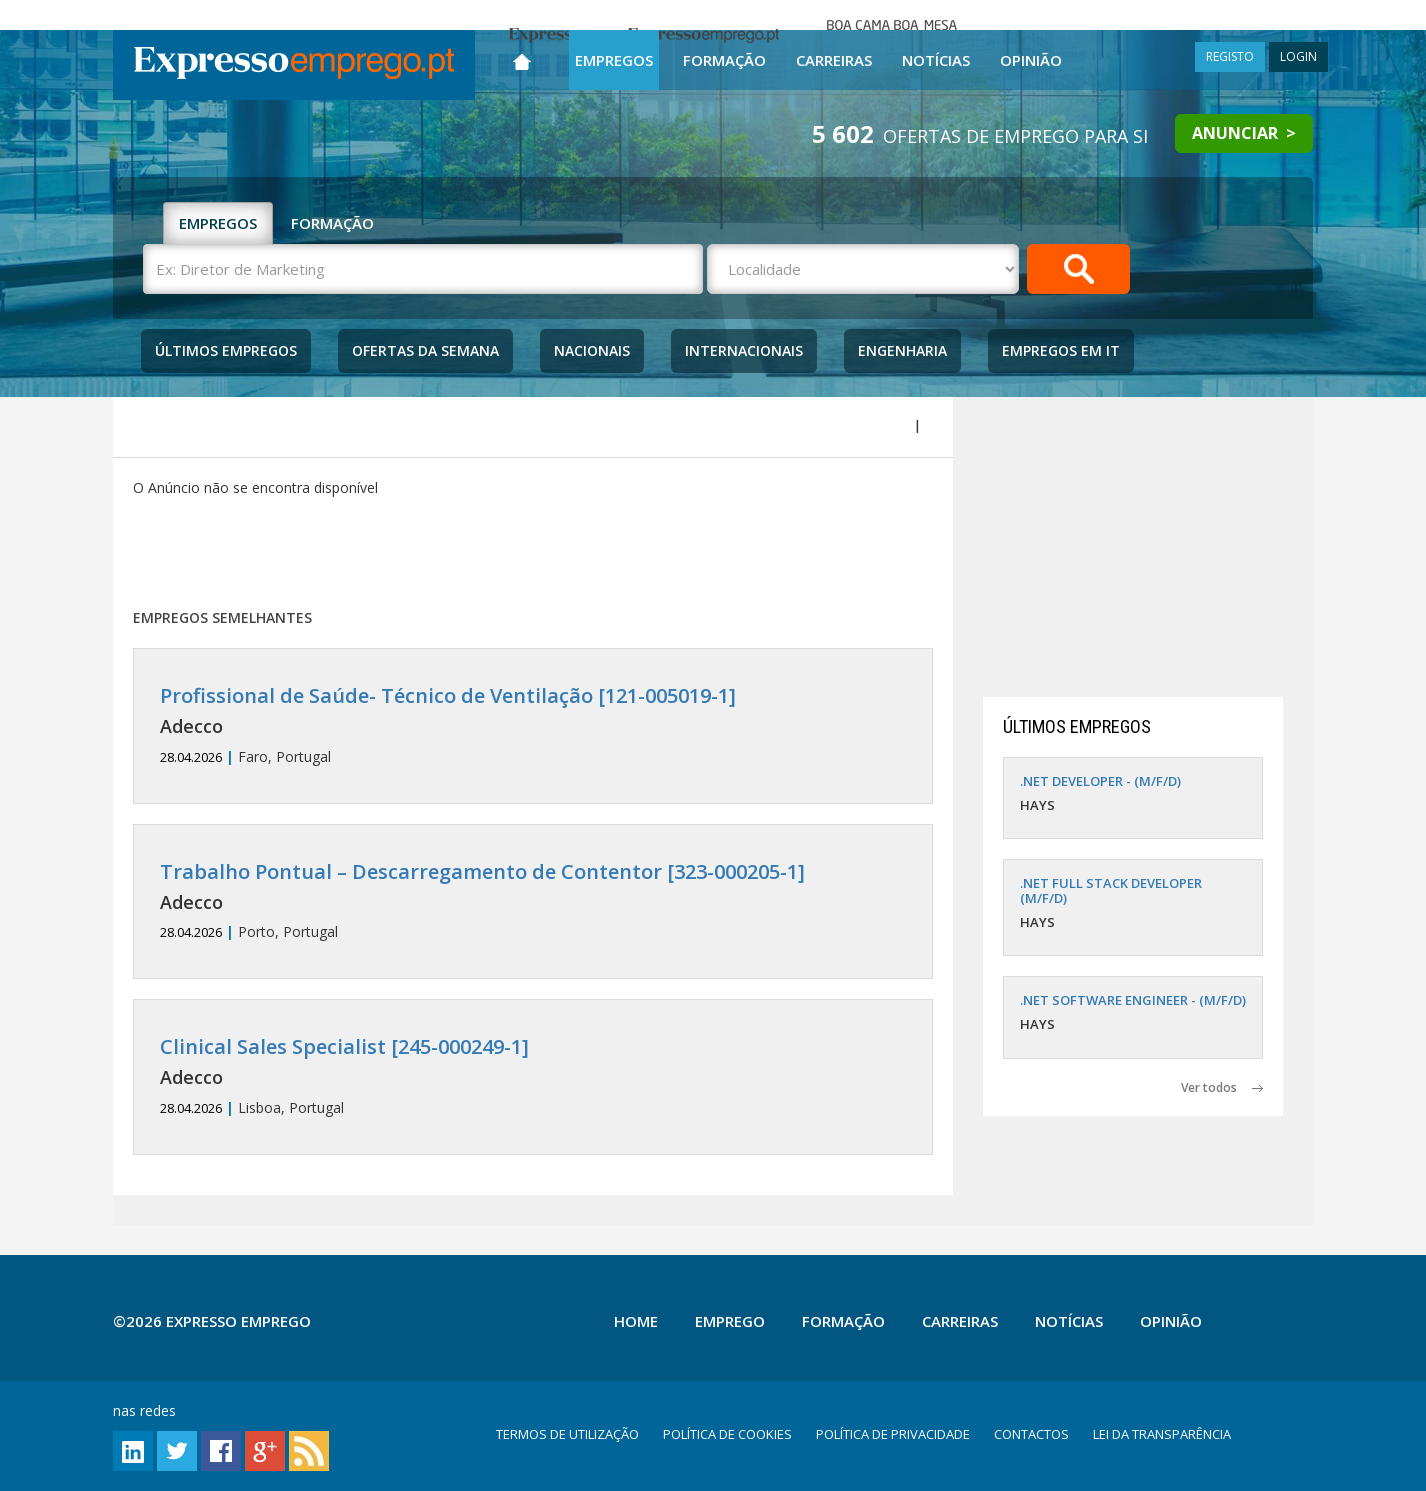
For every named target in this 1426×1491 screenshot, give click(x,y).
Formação (724, 60)
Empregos (614, 60)
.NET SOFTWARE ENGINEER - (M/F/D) (1133, 1000)
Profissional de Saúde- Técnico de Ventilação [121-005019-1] (448, 695)
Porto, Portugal (533, 901)
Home (636, 1321)
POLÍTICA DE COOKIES (727, 1434)
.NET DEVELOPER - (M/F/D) (1100, 781)
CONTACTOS (1031, 1434)
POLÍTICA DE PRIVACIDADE (893, 1434)
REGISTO (1230, 56)
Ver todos (1222, 1087)
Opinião (1031, 60)
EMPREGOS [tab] (218, 223)
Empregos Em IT (1061, 350)
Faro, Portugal (533, 725)
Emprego (730, 1321)
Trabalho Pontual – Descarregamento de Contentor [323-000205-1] (482, 871)
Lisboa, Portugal (533, 1076)
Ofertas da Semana (425, 350)
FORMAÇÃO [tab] (332, 223)
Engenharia (902, 350)
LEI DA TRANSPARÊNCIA (1162, 1434)
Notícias (936, 60)
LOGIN (1298, 56)
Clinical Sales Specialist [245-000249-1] (344, 1046)
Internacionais (744, 350)
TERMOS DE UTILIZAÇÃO (567, 1434)
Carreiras (834, 60)
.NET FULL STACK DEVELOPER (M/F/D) (1111, 890)
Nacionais (592, 350)
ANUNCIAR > (1244, 133)
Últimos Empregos (226, 350)
